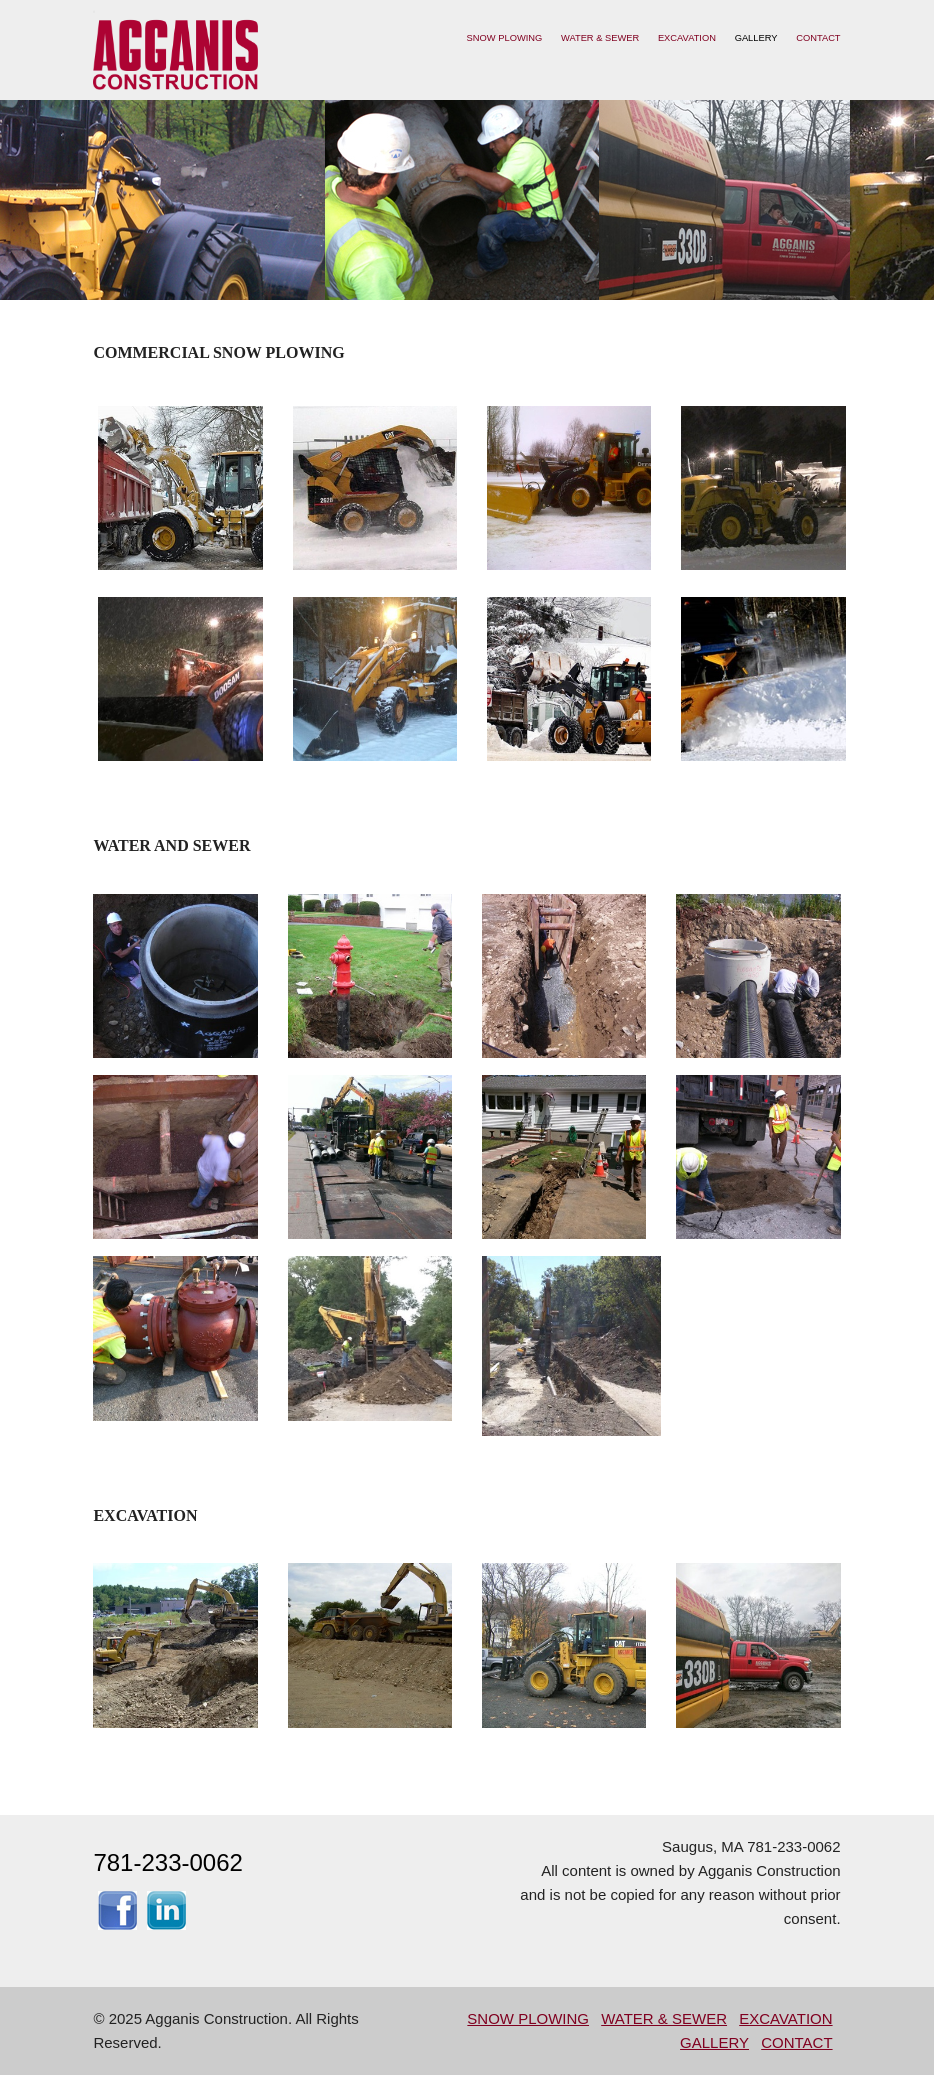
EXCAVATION (687, 38)
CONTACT (818, 38)
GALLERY (756, 38)
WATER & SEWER (600, 38)
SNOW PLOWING (505, 38)
